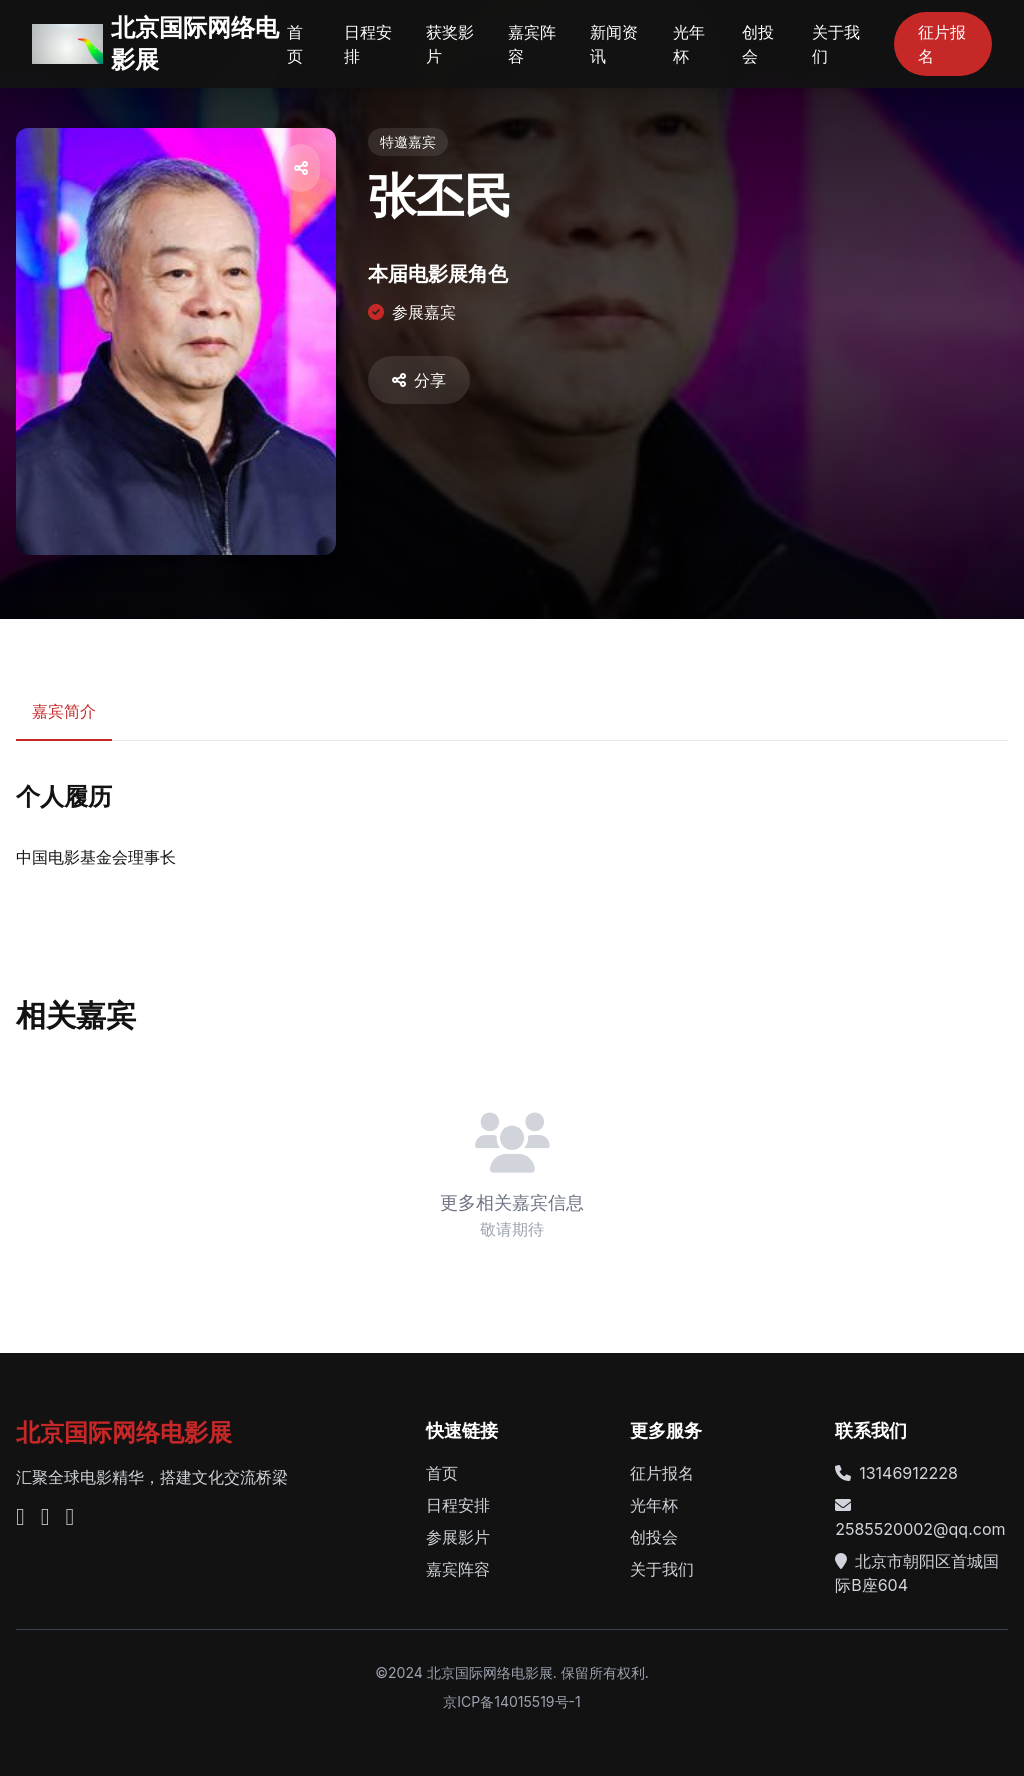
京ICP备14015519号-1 (511, 1701)
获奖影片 (450, 44)
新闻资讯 (614, 44)
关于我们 (836, 44)
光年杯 (689, 44)
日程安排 (368, 44)
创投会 (758, 44)
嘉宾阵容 (532, 44)
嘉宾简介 (64, 711)
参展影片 (458, 1537)
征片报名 (942, 44)
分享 (419, 380)
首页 (295, 44)
